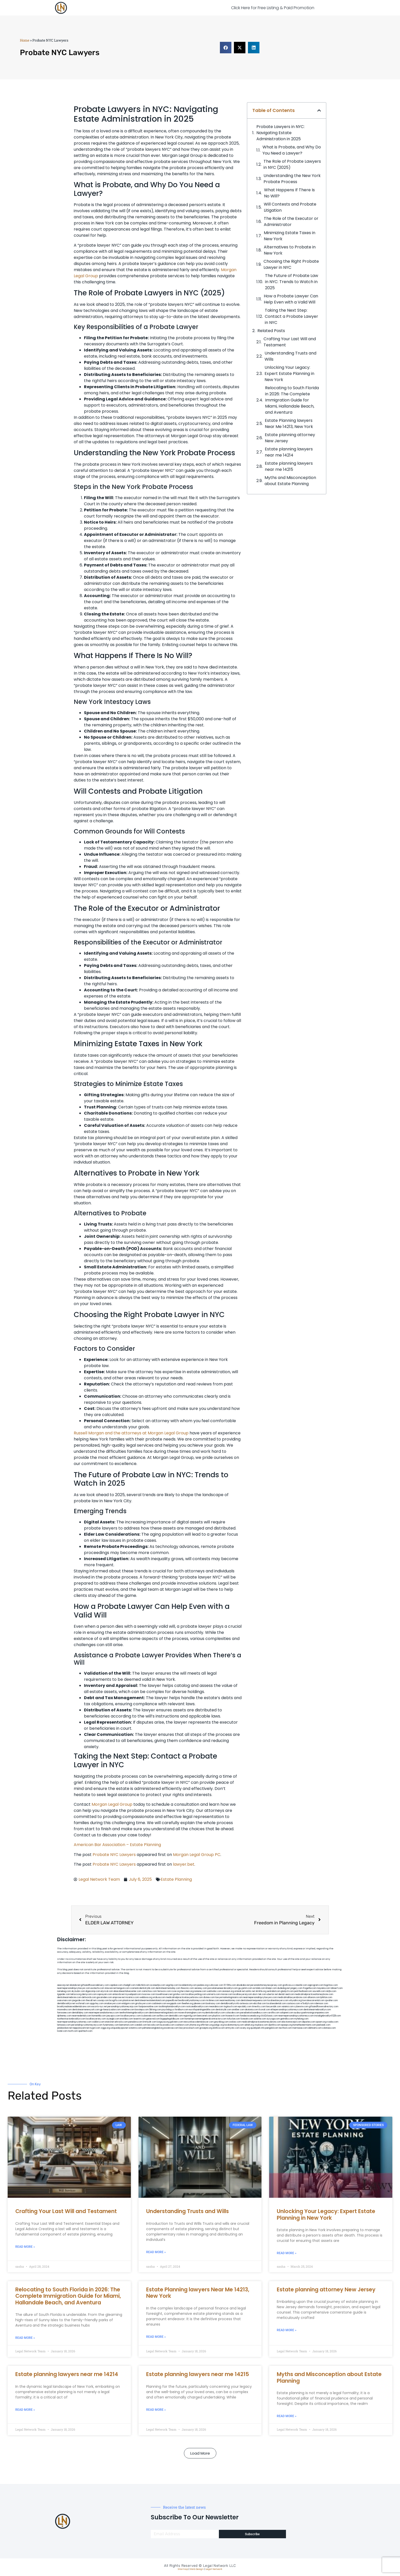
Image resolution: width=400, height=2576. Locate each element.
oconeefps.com (157, 1985)
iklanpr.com (271, 1988)
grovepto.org (205, 2028)
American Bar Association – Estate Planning (117, 1845)
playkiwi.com (218, 2015)
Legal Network (214, 2569)
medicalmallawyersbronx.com (292, 1997)
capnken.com (115, 1985)
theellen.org (187, 2003)
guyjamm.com (245, 1988)
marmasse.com (299, 2028)
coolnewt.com (182, 2025)
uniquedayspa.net (119, 2028)
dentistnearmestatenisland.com (150, 2000)
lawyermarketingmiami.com (229, 1997)
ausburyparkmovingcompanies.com (311, 2012)
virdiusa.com (159, 1997)
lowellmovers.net (164, 1994)
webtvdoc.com (214, 1991)
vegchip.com (172, 1985)
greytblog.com (221, 2022)
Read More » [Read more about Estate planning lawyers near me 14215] (156, 2409)
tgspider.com (63, 1994)
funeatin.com (247, 2018)
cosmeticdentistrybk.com (142, 1988)
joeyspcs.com (113, 2015)
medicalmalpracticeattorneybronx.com (314, 1994)
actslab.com (259, 1988)
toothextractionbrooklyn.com (71, 2018)
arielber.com (238, 2009)
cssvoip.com (103, 2000)
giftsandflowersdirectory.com (323, 2006)
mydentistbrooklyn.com (213, 2012)
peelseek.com (323, 2025)
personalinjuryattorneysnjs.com (122, 2006)
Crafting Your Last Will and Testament (290, 342)
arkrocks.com (121, 2022)
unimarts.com (213, 1994)
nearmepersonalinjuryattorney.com (74, 2022)
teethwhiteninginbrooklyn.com (133, 2012)
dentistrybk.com (223, 2009)
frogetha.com (309, 1988)
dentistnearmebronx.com (69, 1997)
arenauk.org (228, 1991)
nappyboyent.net (81, 2028)
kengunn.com (123, 1988)
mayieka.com (323, 1988)
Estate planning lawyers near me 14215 (289, 466)
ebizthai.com (259, 2003)
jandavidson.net (64, 2028)
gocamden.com (104, 1997)
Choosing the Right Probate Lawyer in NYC (291, 264)
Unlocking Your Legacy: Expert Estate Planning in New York (289, 373)
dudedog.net (283, 1988)
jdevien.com (199, 2003)
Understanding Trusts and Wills (290, 356)
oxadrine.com (127, 2009)
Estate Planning (176, 1879)
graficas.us (288, 1985)
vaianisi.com (288, 2006)
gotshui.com (179, 1994)
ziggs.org (105, 2028)
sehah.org (249, 2025)
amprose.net (118, 1997)
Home (24, 40)
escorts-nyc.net (99, 2006)
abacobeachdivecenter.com (127, 1991)
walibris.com (98, 2022)
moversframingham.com (190, 2012)
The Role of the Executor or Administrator (291, 222)
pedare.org (202, 1985)
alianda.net (75, 1985)
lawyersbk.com (273, 2006)
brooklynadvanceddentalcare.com (74, 2006)
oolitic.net (250, 1991)
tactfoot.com (285, 2028)
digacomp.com (92, 1991)
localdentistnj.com (188, 1985)
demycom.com (89, 1994)
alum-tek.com (259, 1994)
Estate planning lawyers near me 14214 (289, 452)
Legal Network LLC (219, 2566)
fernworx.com (164, 1991)
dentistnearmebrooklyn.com (317, 2009)
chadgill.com (129, 1985)
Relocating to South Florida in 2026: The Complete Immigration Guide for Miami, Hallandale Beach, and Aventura (292, 400)
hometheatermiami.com (304, 2025)
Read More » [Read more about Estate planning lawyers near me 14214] (25, 2409)
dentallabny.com (80, 2012)
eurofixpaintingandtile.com (202, 2009)
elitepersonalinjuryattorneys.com (287, 2009)
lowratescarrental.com (313, 2000)
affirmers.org (207, 2025)
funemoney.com (111, 2025)
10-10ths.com (230, 1985)
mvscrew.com (148, 1994)
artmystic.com (232, 2028)
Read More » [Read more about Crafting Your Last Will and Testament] (25, 2247)
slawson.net (110, 1988)
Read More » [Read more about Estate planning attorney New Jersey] (286, 2330)
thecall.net (91, 2000)
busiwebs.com (167, 2025)
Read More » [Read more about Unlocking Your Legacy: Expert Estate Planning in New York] (286, 2253)
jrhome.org (195, 2025)
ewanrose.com (171, 2028)
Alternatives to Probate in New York (290, 250)
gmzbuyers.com (143, 2003)
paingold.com (271, 2028)
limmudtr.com (149, 2022)
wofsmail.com (83, 2003)
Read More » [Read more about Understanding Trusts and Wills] (156, 2252)
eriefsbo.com (126, 2018)
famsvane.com (64, 2012)
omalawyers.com (112, 2003)
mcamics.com (132, 1997)
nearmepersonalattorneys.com (104, 2012)
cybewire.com (301, 2006)
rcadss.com (332, 2022)
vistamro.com (135, 2028)
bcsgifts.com (115, 2000)
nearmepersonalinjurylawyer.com (73, 1988)
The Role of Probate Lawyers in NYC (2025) (292, 164)
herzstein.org (187, 1991)
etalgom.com (128, 2003)
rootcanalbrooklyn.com (197, 2006)
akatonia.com (251, 2009)
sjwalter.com (331, 2000)
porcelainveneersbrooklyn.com (223, 1988)
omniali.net (239, 1991)
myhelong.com (301, 2018)
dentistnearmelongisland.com (163, 2012)
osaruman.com (64, 2000)
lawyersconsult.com (189, 2028)
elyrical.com (107, 1991)
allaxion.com (314, 1997)
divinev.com (209, 1997)
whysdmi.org (295, 2000)
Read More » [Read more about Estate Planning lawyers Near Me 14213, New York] (156, 2337)
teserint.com (139, 2018)
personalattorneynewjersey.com (266, 1985)
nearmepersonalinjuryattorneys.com (296, 2015)
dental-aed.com (286, 1994)
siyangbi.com (112, 2018)
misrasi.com (226, 1994)
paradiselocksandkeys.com (253, 2012)
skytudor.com (78, 1991)
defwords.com (89, 1997)
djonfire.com (274, 2025)
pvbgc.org (219, 2025)
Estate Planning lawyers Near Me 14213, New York (289, 424)
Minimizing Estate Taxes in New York (289, 236)
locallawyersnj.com (242, 1994)
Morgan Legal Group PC (196, 1855)
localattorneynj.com (234, 2025)
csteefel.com (300, 1985)
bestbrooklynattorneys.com (191, 2000)
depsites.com (308, 2022)
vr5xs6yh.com (307, 2003)
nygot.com (95, 2028)
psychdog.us (168, 2009)
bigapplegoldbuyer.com (172, 2018)
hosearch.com (233, 2015)
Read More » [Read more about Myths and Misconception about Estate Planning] (286, 2416)
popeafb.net (172, 2000)
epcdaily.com (245, 2006)
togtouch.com (231, 2006)
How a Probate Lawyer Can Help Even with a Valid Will (291, 299)
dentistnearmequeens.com (254, 2000)
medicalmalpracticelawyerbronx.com (184, 1997)
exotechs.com (97, 1988)
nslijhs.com (331, 1991)
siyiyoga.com (273, 2018)
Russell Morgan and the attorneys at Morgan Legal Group (131, 1433)
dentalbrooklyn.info (230, 2003)
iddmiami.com (315, 2028)
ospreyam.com (104, 1994)
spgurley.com (97, 2003)
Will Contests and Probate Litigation (290, 207)
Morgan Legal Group (112, 1804)
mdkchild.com (142, 1985)
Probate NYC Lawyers (114, 1855)
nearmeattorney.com (230, 2000)
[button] (225, 47)
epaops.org (286, 2025)
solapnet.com (286, 2012)
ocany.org (245, 2028)
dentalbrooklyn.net (66, 2003)
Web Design (197, 2569)
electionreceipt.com (292, 2022)
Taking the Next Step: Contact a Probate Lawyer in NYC (291, 316)
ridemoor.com (321, 2003)
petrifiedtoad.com (303, 1991)
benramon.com (126, 2025)
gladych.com (287, 1991)
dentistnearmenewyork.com (85, 2009)
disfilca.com (219, 2028)
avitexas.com (246, 2003)
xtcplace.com (261, 2025)
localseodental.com (276, 2003)
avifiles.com (162, 2015)
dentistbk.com (176, 2015)
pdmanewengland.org (153, 2028)
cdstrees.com (329, 2028)
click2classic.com (269, 2015)
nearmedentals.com (81, 2015)
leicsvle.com (153, 2025)
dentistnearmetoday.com (168, 1988)
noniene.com (200, 1991)
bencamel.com (204, 2015)
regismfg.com (190, 2015)
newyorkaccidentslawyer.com (199, 2022)
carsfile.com (273, 2012)
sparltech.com (85, 2031)
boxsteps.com (142, 2009)
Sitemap (183, 2569)
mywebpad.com (133, 1994)
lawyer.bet (183, 1864)
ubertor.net (272, 1994)
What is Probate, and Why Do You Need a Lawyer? (291, 150)
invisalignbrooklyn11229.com (327, 2015)
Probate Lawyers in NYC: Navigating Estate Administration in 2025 (280, 133)
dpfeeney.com (64, 2015)
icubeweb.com (148, 2015)
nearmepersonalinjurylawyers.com (260, 1997)
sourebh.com (318, 1991)
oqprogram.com (315, 1985)
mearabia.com (216, 2006)
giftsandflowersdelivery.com (95, 1985)
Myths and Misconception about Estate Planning (290, 481)
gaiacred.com (153, 2018)
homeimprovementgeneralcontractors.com (206, 2018)
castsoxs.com (293, 2003)
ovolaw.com (235, 2022)
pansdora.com (135, 2022)
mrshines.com (212, 2000)
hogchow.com (331, 1985)
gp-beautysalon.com (110, 2009)
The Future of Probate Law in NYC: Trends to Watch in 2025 (291, 282)
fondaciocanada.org (250, 2015)
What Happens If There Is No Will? (289, 193)
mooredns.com (64, 2009)
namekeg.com (64, 1991)
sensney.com (200, 1988)
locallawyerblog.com (195, 1994)
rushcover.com (216, 1985)
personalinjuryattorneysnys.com (87, 2025)
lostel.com (62, 2031)
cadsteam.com (159, 2003)
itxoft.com (73, 2031)
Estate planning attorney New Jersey (290, 438)
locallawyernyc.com (131, 2015)
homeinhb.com (99, 2015)
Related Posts (271, 331)
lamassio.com (64, 2025)
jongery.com (296, 1988)
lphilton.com (326, 1997)
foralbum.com (182, 2009)
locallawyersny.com (96, 2018)
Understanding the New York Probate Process (292, 179)
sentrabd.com (273, 1991)
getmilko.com (287, 2018)
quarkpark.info (258, 2028)
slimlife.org (261, 1991)
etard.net (109, 2022)
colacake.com (233, 2012)
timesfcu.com (259, 2006)
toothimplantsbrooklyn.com (172, 2006)
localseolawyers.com (278, 2000)
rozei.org (175, 1991)
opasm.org (321, 2022)
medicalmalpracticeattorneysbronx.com (261, 2022)
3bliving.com (155, 2009)
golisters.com (176, 2022)
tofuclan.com (233, 2018)
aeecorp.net (63, 1985)
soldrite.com (260, 2018)
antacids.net (118, 1994)
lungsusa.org (163, 2022)
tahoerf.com (337, 1988)
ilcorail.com (264, 2009)
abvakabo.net (243, 1985)
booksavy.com (213, 2003)
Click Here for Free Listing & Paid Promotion (272, 8)
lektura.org (76, 1994)
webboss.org (146, 1997)
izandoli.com (140, 2025)
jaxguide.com (78, 2000)
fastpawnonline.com (148, 2006)
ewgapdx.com (174, 2003)
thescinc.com (187, 1988)
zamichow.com (149, 1991)
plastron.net (128, 2000)
